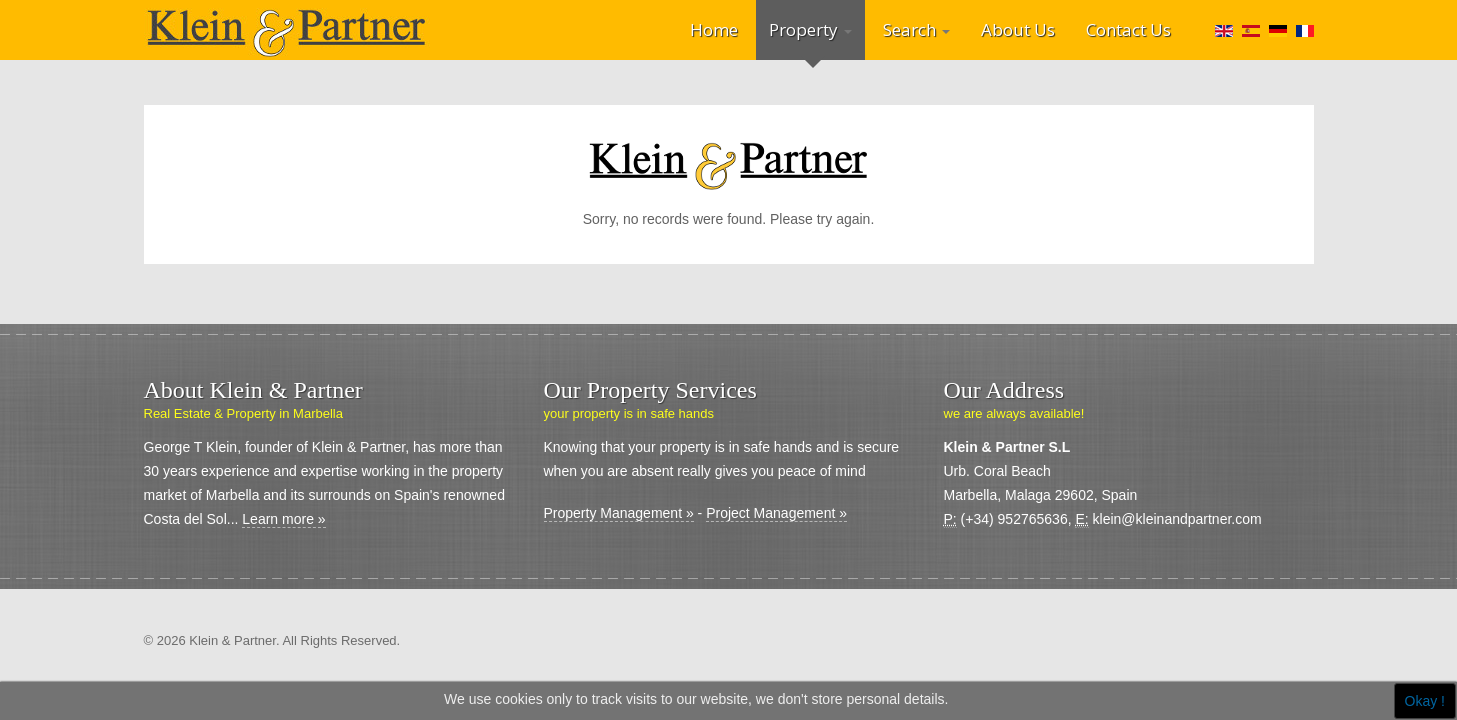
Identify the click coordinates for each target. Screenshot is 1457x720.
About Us (1018, 29)
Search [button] (916, 29)
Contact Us (1128, 29)
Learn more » (283, 519)
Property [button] (810, 29)
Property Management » (619, 513)
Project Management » (776, 513)
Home (714, 29)
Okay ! (1425, 701)
